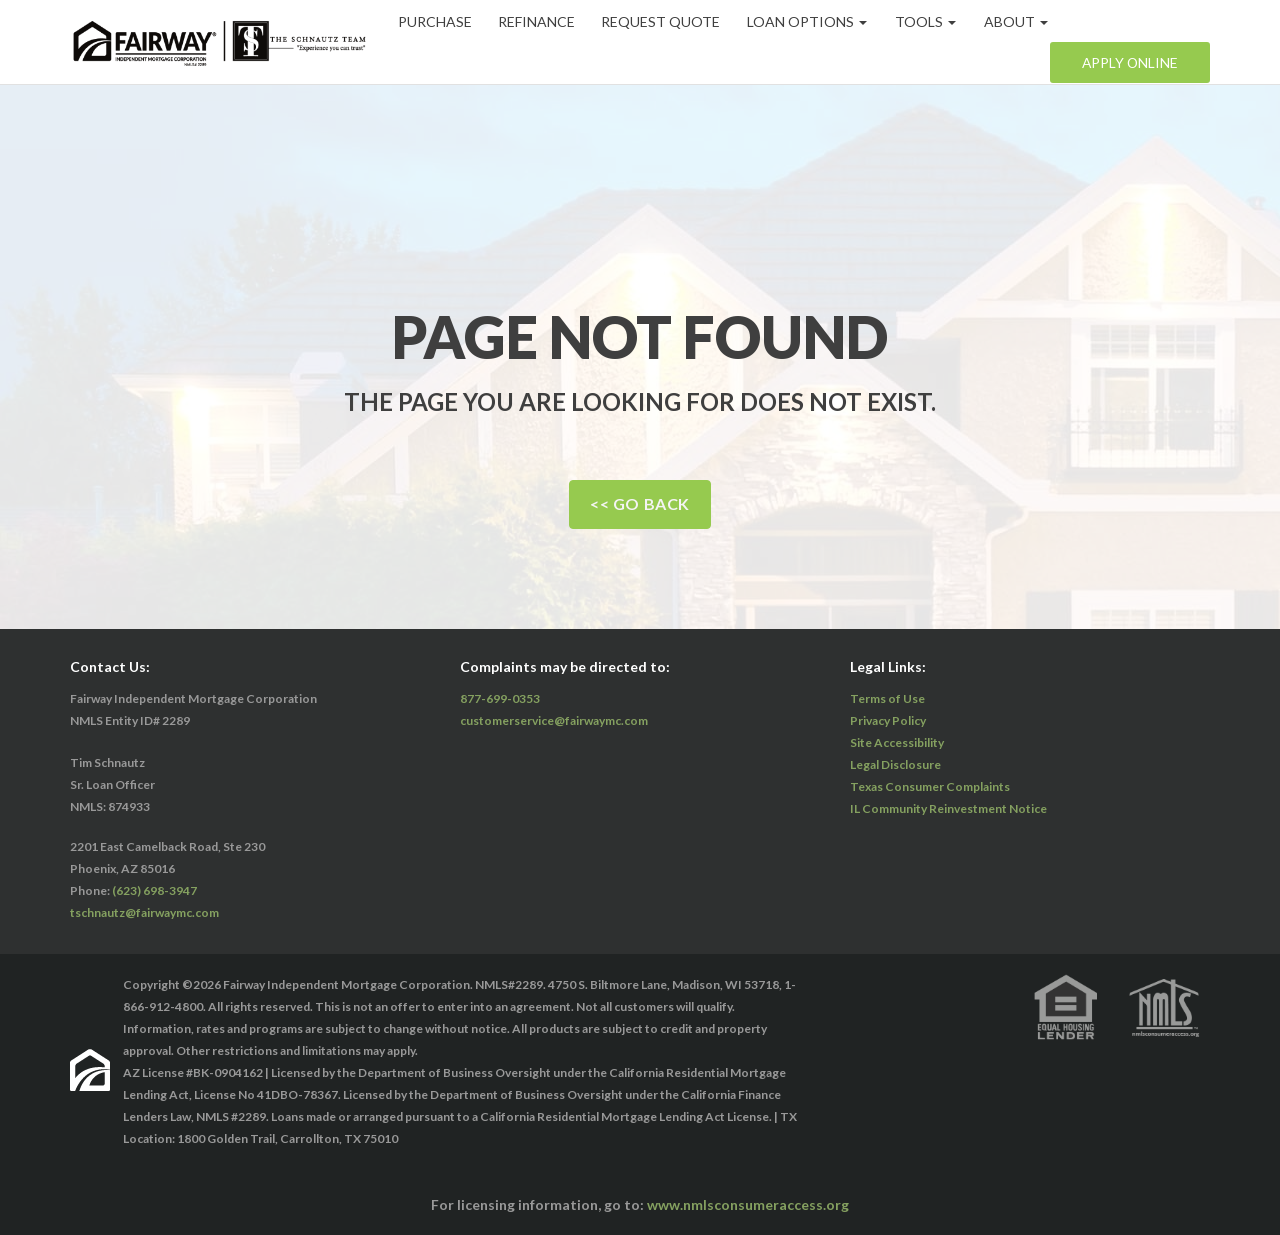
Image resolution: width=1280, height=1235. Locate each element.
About (1022, 21)
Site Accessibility (897, 742)
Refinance (539, 21)
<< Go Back (640, 503)
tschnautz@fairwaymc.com (144, 912)
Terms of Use (887, 698)
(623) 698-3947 (154, 890)
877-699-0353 (500, 698)
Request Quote (665, 21)
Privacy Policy (888, 720)
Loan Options (813, 21)
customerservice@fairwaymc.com (554, 720)
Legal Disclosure (895, 764)
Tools (931, 21)
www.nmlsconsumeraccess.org (748, 1204)
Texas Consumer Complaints (930, 786)
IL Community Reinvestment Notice (948, 808)
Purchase (436, 21)
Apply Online (1129, 62)
